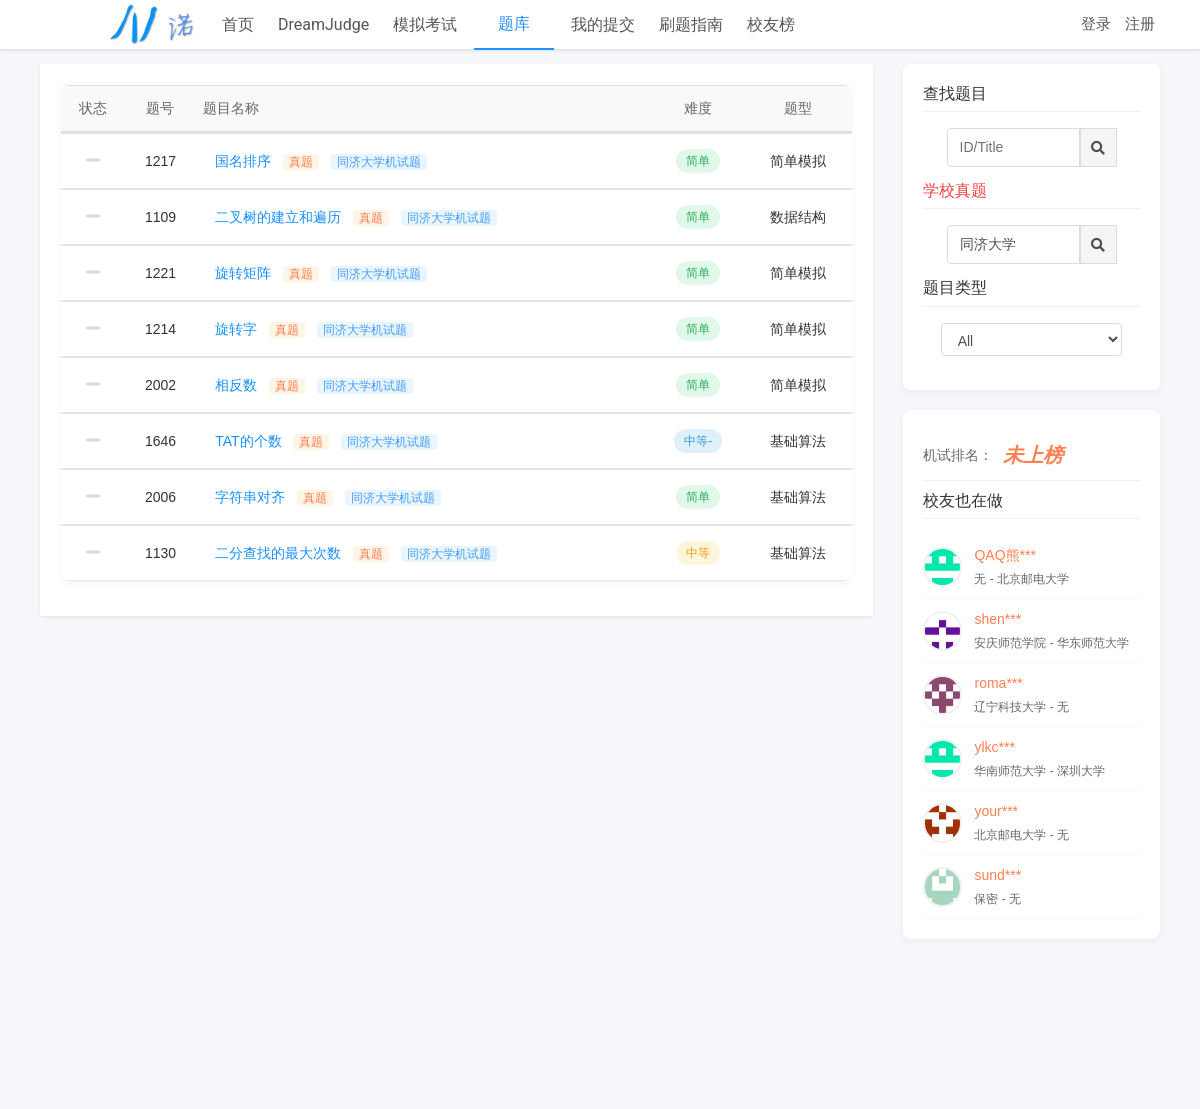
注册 (1140, 23)
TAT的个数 (326, 441)
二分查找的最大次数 (356, 553)
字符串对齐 (328, 497)
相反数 (314, 385)
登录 (1096, 23)
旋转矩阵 (321, 273)
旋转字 (314, 329)
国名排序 (321, 161)
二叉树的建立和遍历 (356, 217)
